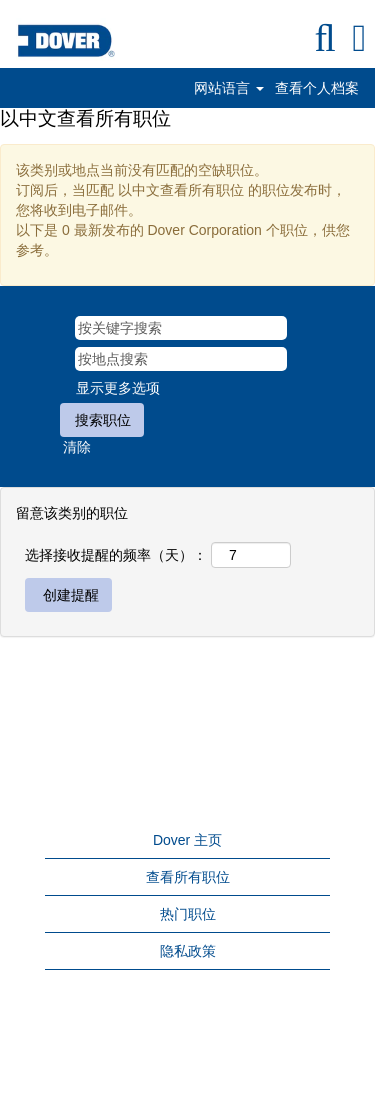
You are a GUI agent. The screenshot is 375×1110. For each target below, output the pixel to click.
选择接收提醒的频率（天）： (116, 555)
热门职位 (188, 914)
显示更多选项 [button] (118, 388)
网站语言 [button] (229, 88)
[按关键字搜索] (181, 328)
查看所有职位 (188, 877)
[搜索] (325, 38)
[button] (359, 38)
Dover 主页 (187, 840)
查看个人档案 (317, 88)
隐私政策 (188, 951)
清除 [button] (77, 447)
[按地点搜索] (181, 359)
